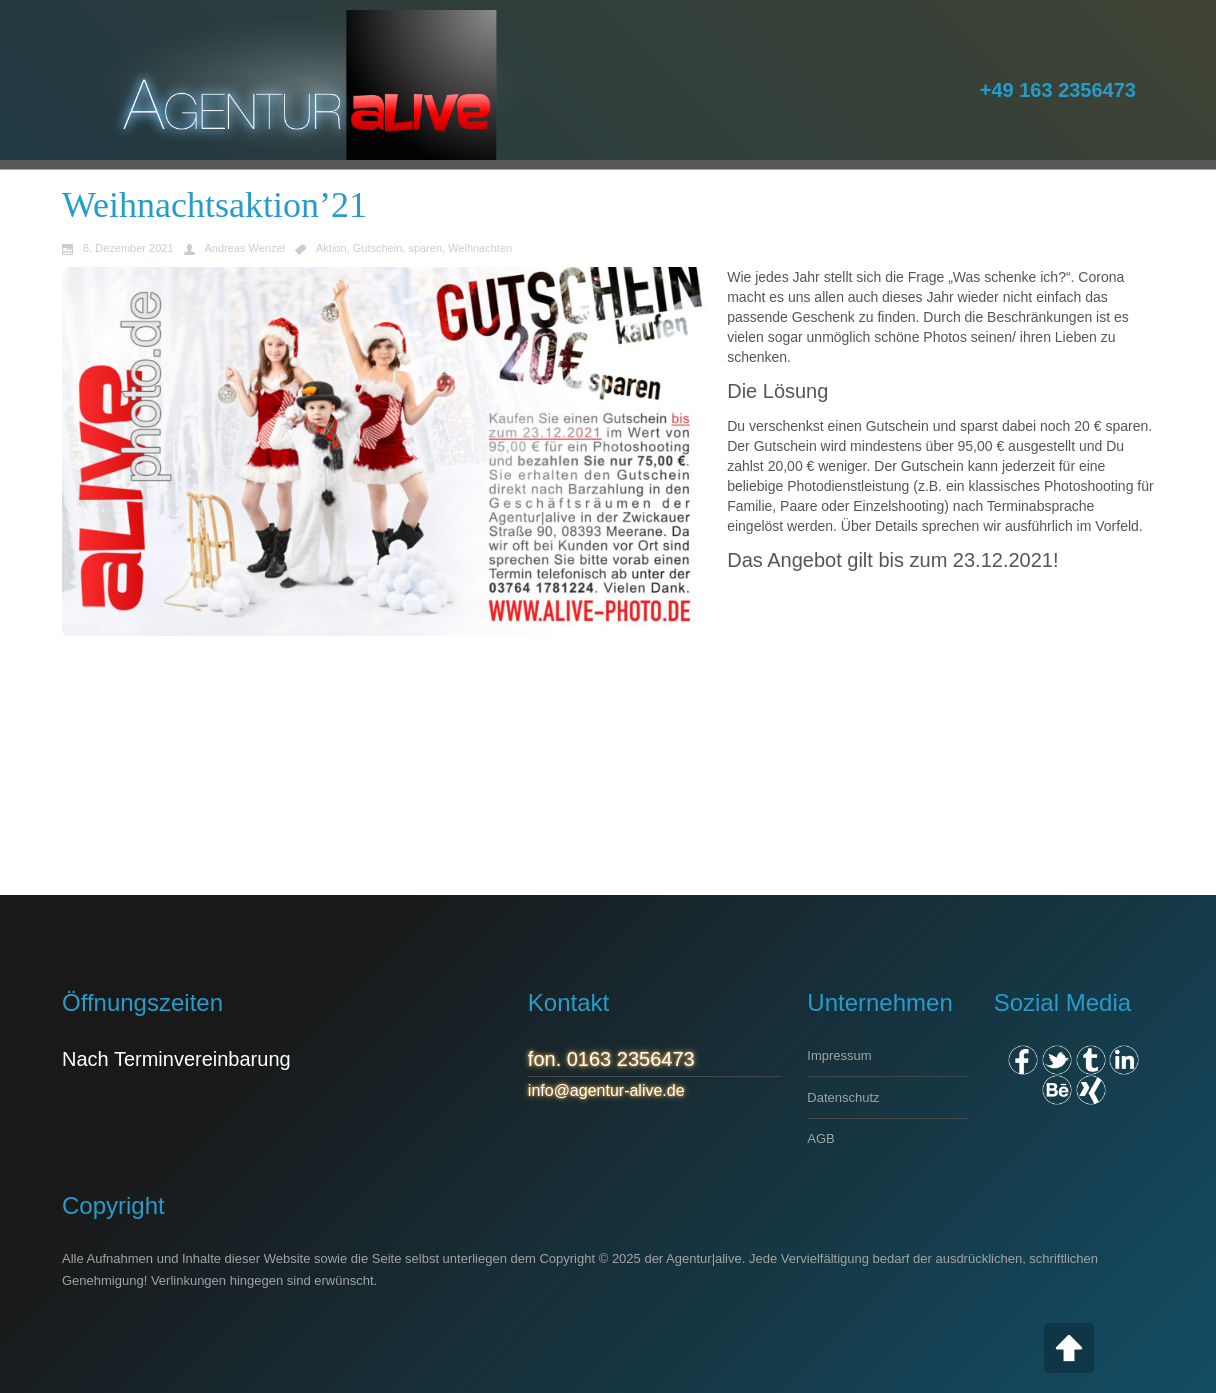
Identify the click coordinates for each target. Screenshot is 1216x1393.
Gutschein (378, 249)
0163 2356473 (631, 1059)
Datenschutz (843, 1097)
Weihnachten (480, 249)
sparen (425, 249)
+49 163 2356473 (1058, 90)
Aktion (331, 249)
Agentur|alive (704, 1258)
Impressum (839, 1055)
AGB (820, 1138)
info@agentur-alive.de (606, 1090)
